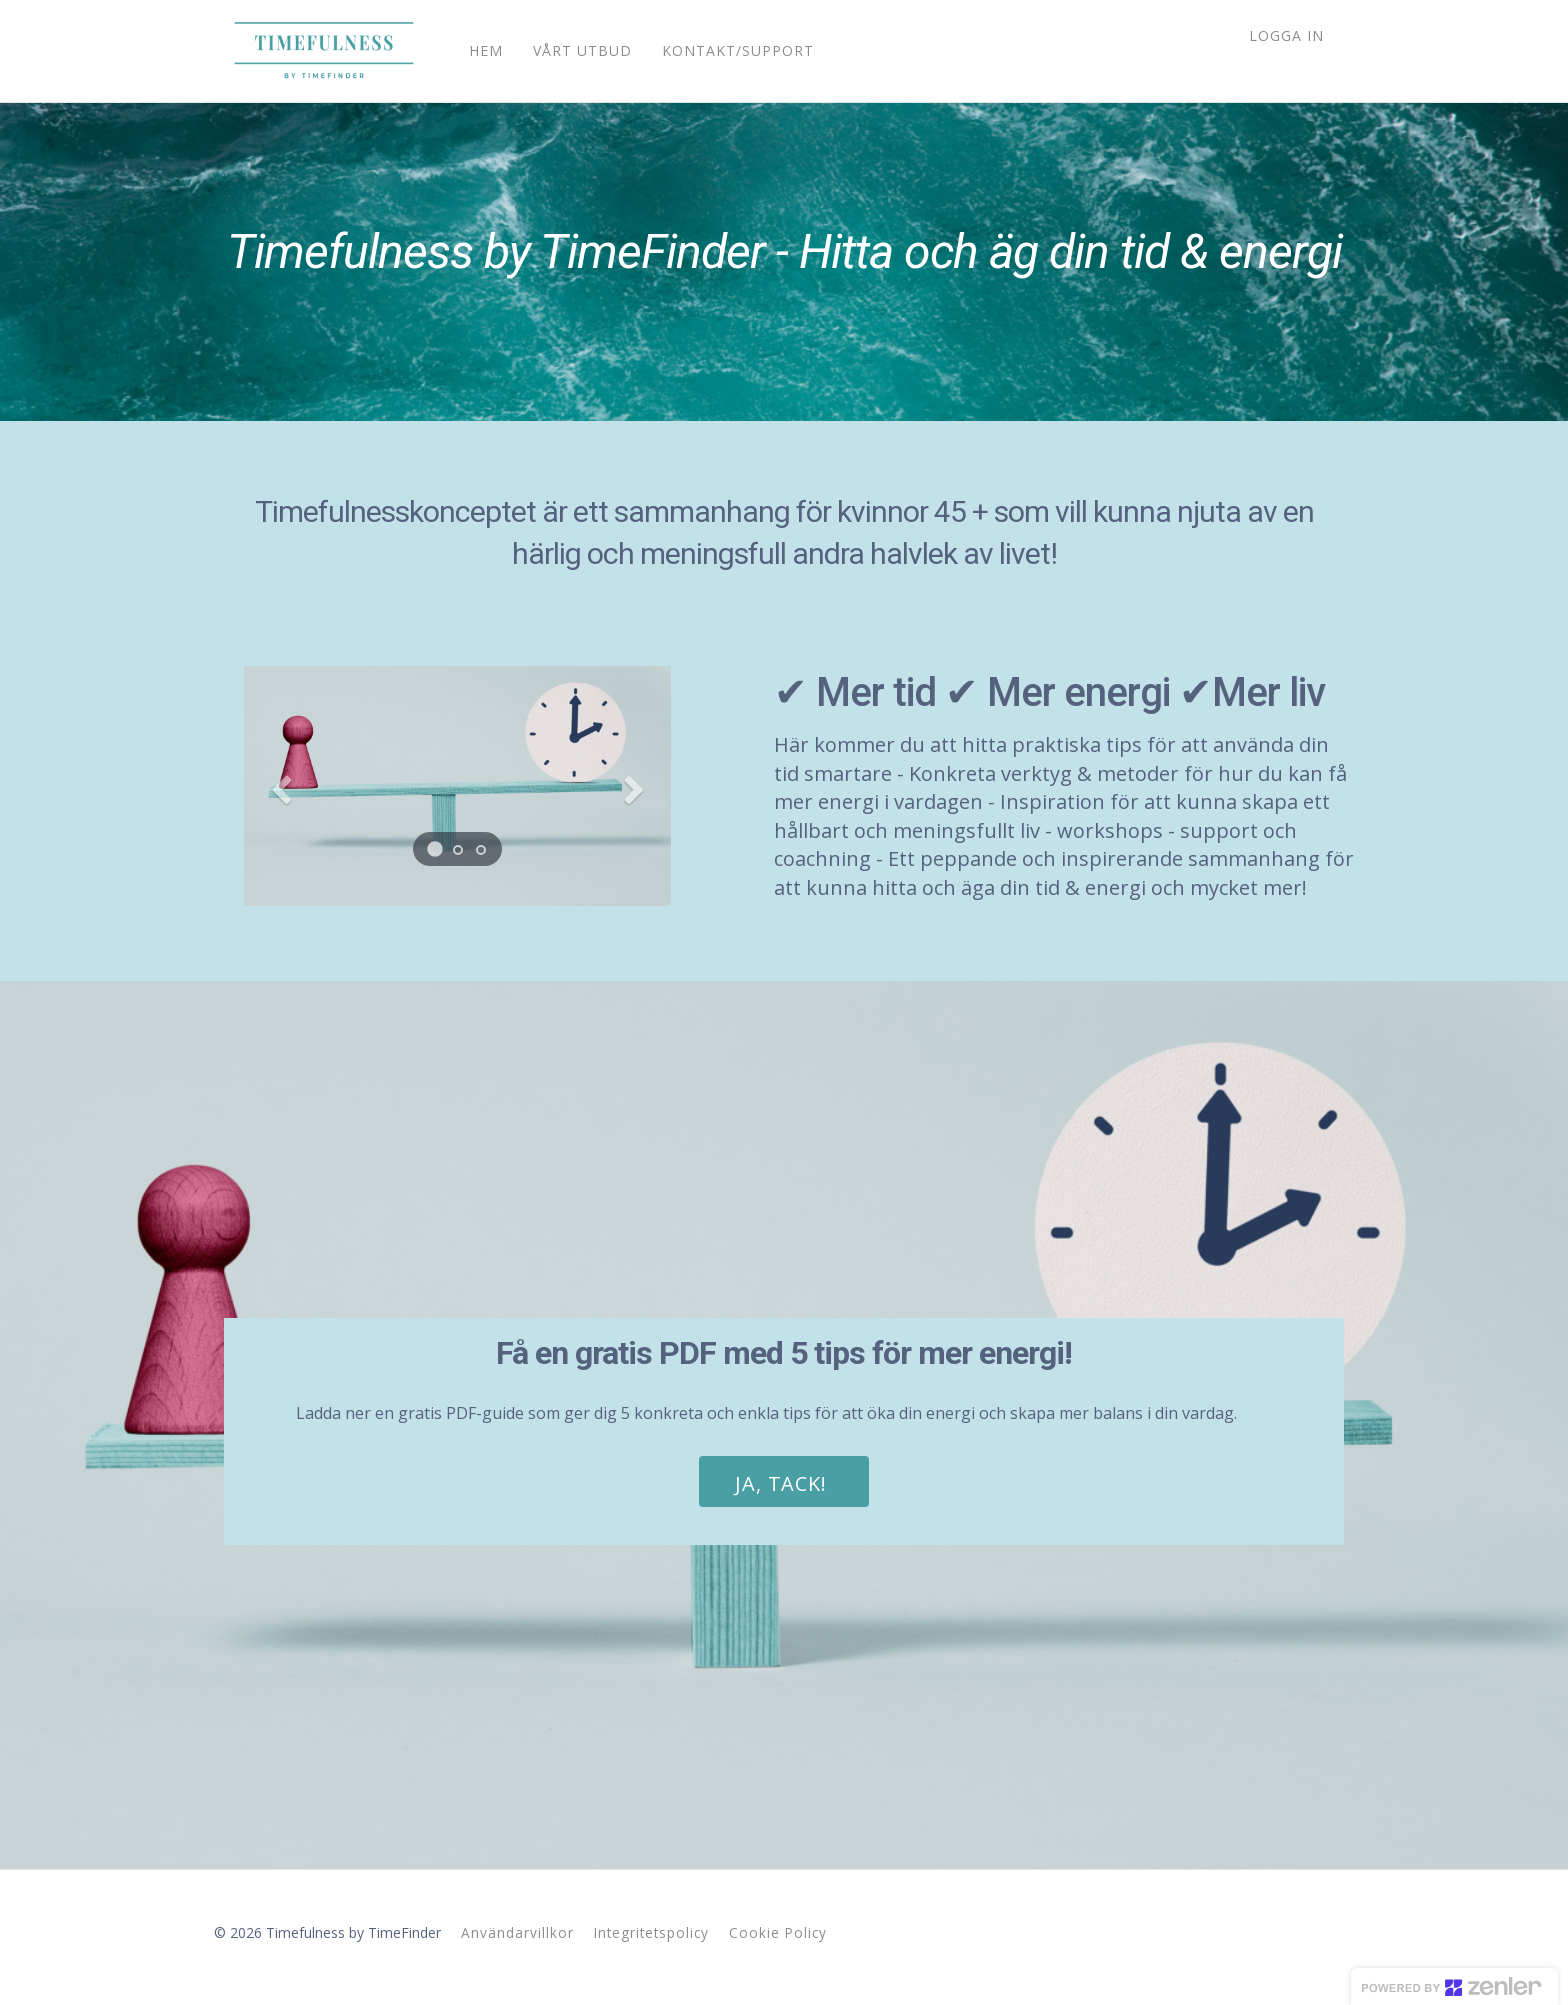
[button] (276, 786)
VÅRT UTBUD (572, 50)
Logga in (1286, 35)
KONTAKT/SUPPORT (728, 50)
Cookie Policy (778, 1932)
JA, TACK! (780, 1483)
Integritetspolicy (651, 1932)
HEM (476, 50)
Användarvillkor (517, 1932)
